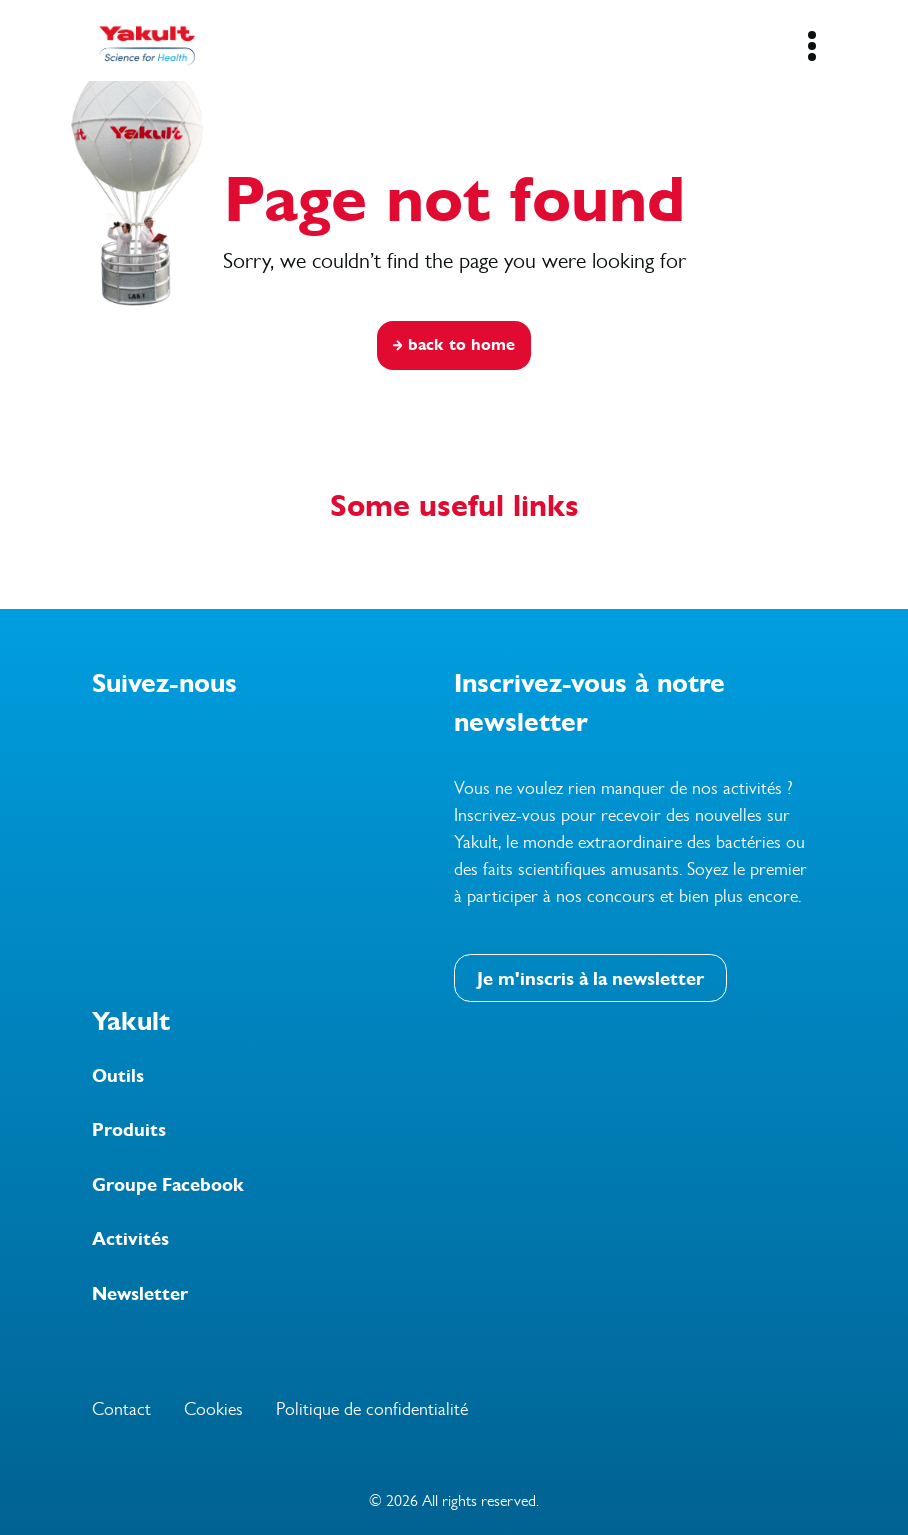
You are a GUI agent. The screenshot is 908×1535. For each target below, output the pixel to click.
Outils (118, 1076)
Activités (130, 1239)
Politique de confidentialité (372, 1409)
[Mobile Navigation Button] (811, 46)
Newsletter (140, 1294)
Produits (129, 1130)
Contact (121, 1409)
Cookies (213, 1409)
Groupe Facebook (168, 1185)
